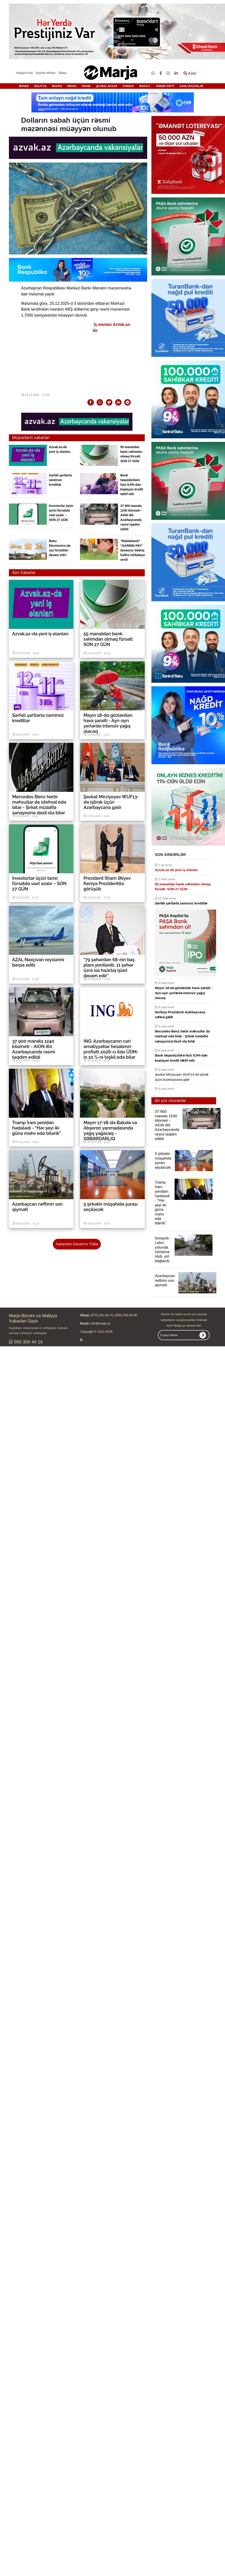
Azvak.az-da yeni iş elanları (176, 870)
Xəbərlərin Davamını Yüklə (77, 1244)
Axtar (190, 73)
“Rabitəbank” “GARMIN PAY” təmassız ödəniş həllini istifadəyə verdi (132, 550)
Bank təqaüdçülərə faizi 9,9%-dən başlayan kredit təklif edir (131, 484)
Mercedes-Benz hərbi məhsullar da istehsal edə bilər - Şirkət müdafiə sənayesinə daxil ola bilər (182, 1036)
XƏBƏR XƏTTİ (165, 86)
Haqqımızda (24, 73)
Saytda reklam (45, 73)
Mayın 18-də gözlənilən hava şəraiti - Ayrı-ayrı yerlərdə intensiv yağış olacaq (183, 993)
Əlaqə (62, 73)
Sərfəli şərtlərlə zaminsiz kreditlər (60, 479)
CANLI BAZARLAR (191, 86)
